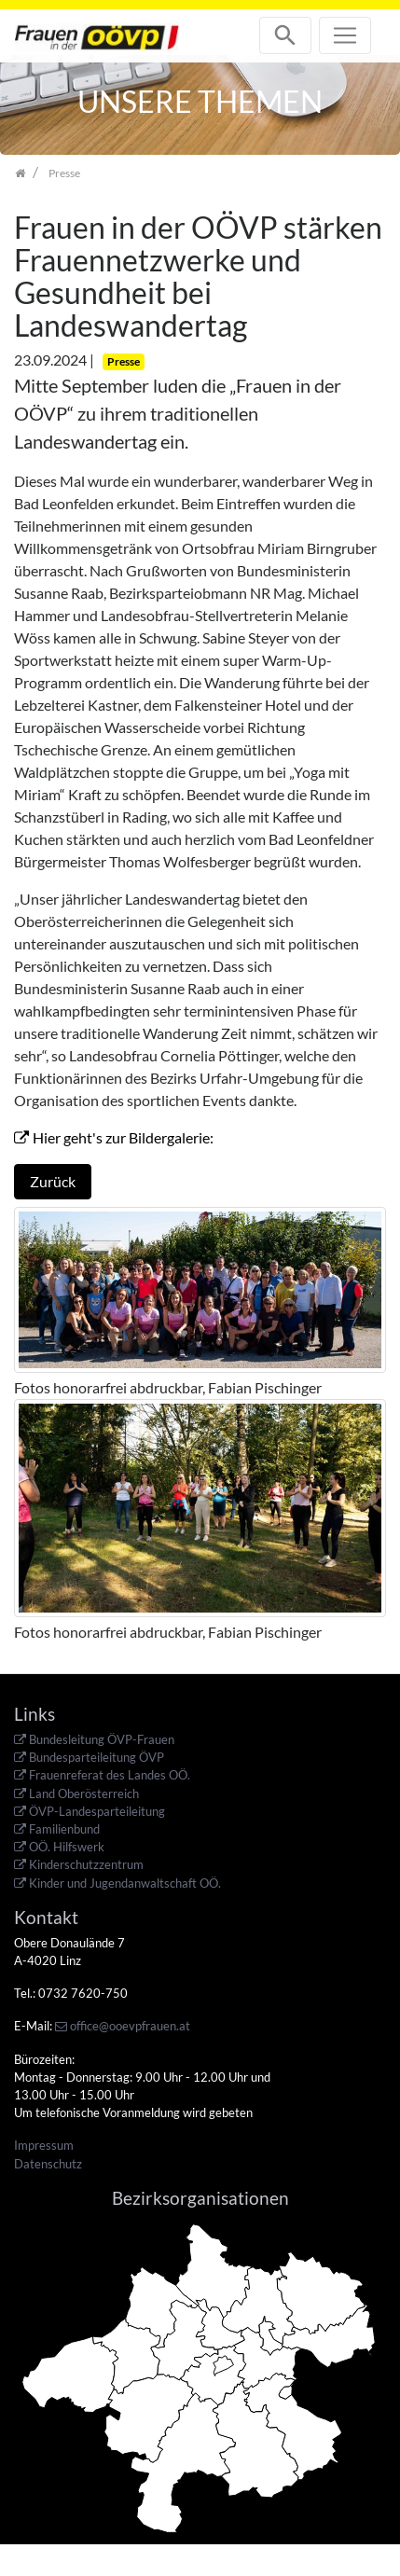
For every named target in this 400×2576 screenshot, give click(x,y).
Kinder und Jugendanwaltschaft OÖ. (125, 1883)
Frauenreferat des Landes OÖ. (109, 1774)
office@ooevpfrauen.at (130, 2025)
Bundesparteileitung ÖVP (96, 1757)
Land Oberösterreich (84, 1793)
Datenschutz (48, 2163)
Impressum (44, 2145)
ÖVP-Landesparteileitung (97, 1811)
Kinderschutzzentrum (86, 1864)
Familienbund (64, 1828)
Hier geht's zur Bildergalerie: (124, 1137)
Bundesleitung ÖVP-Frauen (101, 1739)
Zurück (53, 1181)
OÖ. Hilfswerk (66, 1846)
